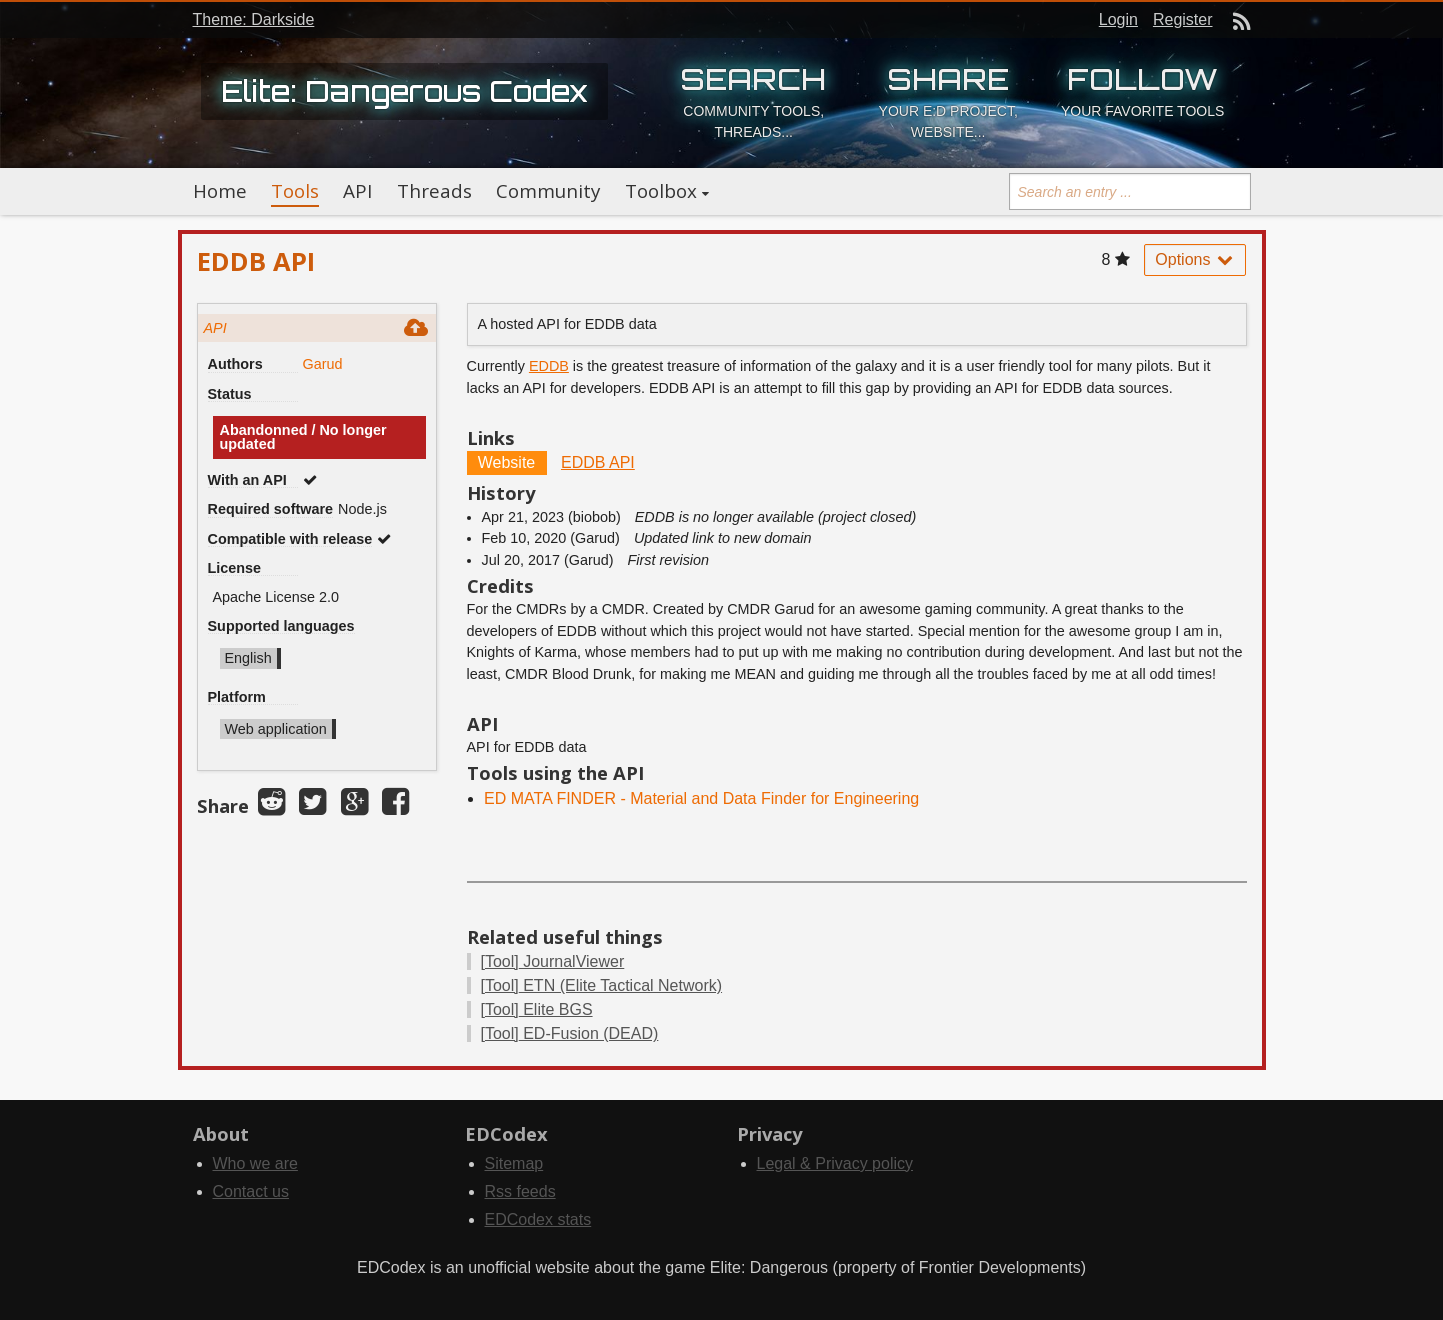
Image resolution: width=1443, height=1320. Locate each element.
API (357, 191)
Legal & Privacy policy (835, 1163)
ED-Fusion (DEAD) (570, 1033)
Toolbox (661, 191)
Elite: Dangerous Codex (404, 91)
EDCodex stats (538, 1219)
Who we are (255, 1163)
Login (1118, 19)
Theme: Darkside (254, 19)
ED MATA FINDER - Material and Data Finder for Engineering (701, 798)
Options (1195, 259)
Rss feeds (520, 1191)
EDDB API (598, 462)
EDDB (549, 366)
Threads (434, 191)
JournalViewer (553, 961)
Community (548, 191)
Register (1183, 19)
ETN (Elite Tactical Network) (602, 985)
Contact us (251, 1191)
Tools (295, 191)
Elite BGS (537, 1009)
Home (220, 191)
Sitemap (514, 1163)
